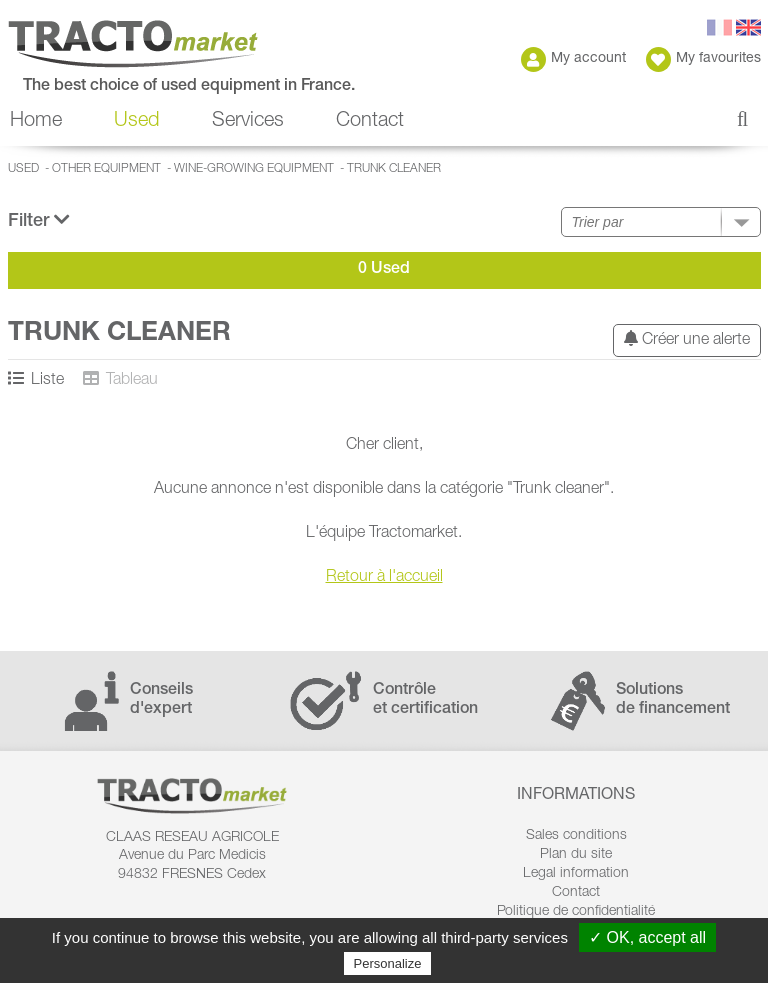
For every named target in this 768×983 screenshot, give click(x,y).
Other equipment (106, 169)
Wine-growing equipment (254, 169)
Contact (370, 122)
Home (36, 122)
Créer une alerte (687, 339)
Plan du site (576, 855)
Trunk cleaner (394, 169)
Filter (39, 220)
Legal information (576, 874)
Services (248, 122)
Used (136, 122)
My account (573, 59)
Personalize (388, 963)
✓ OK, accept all (647, 937)
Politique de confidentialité (576, 912)
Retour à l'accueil (384, 578)
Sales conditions (576, 836)
